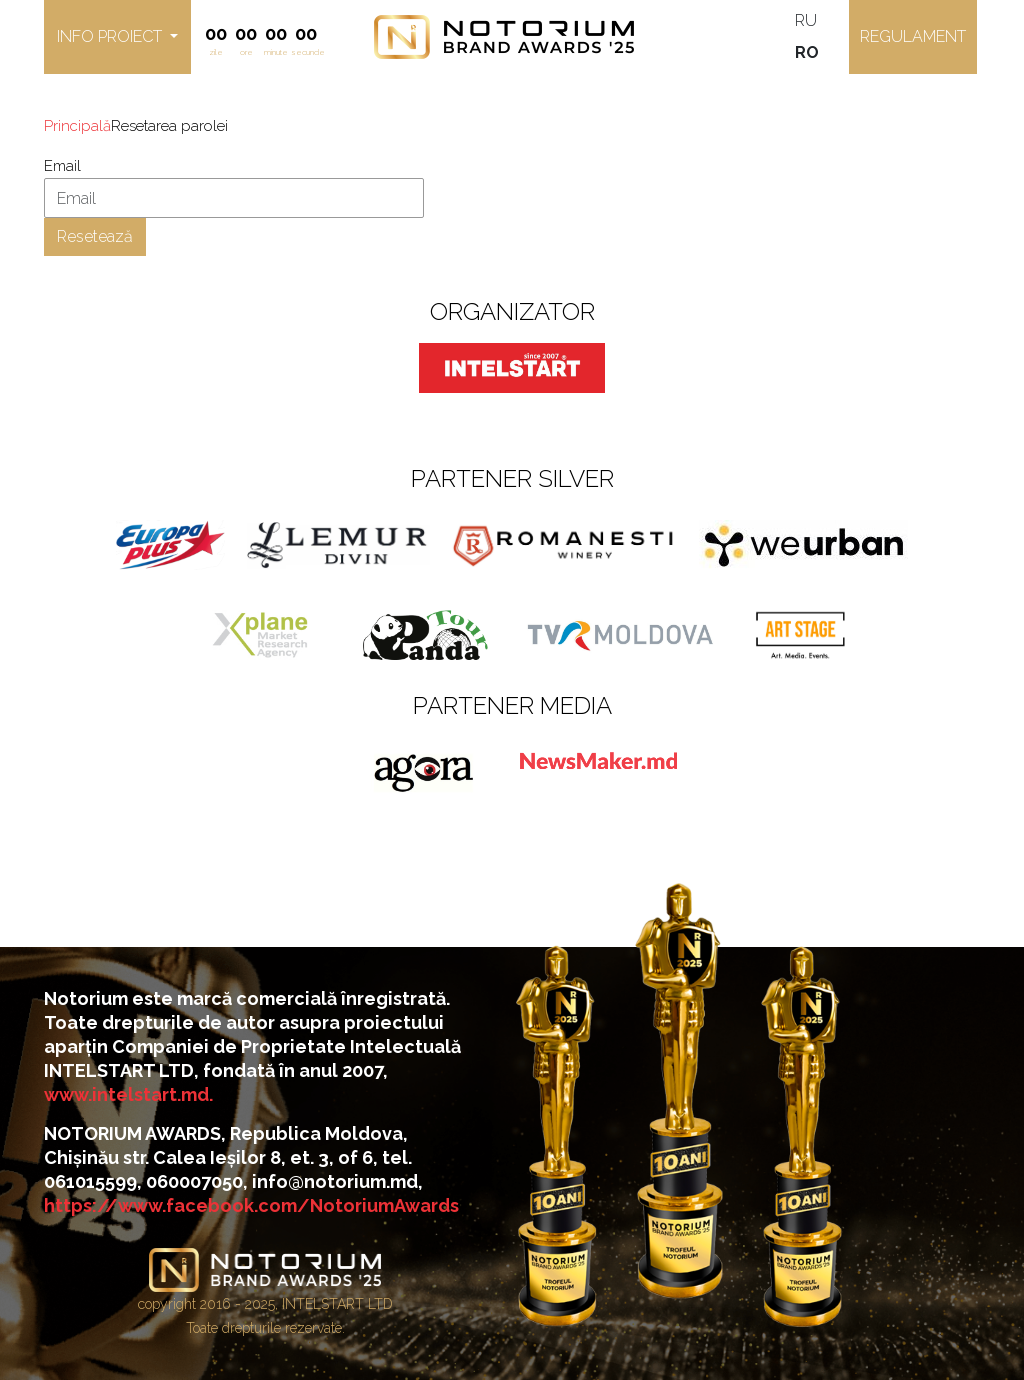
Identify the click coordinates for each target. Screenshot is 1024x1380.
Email (62, 166)
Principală (77, 126)
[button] (117, 37)
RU (806, 20)
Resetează (95, 236)
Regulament (913, 36)
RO (807, 52)
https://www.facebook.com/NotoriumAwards (251, 1205)
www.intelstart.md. (128, 1094)
